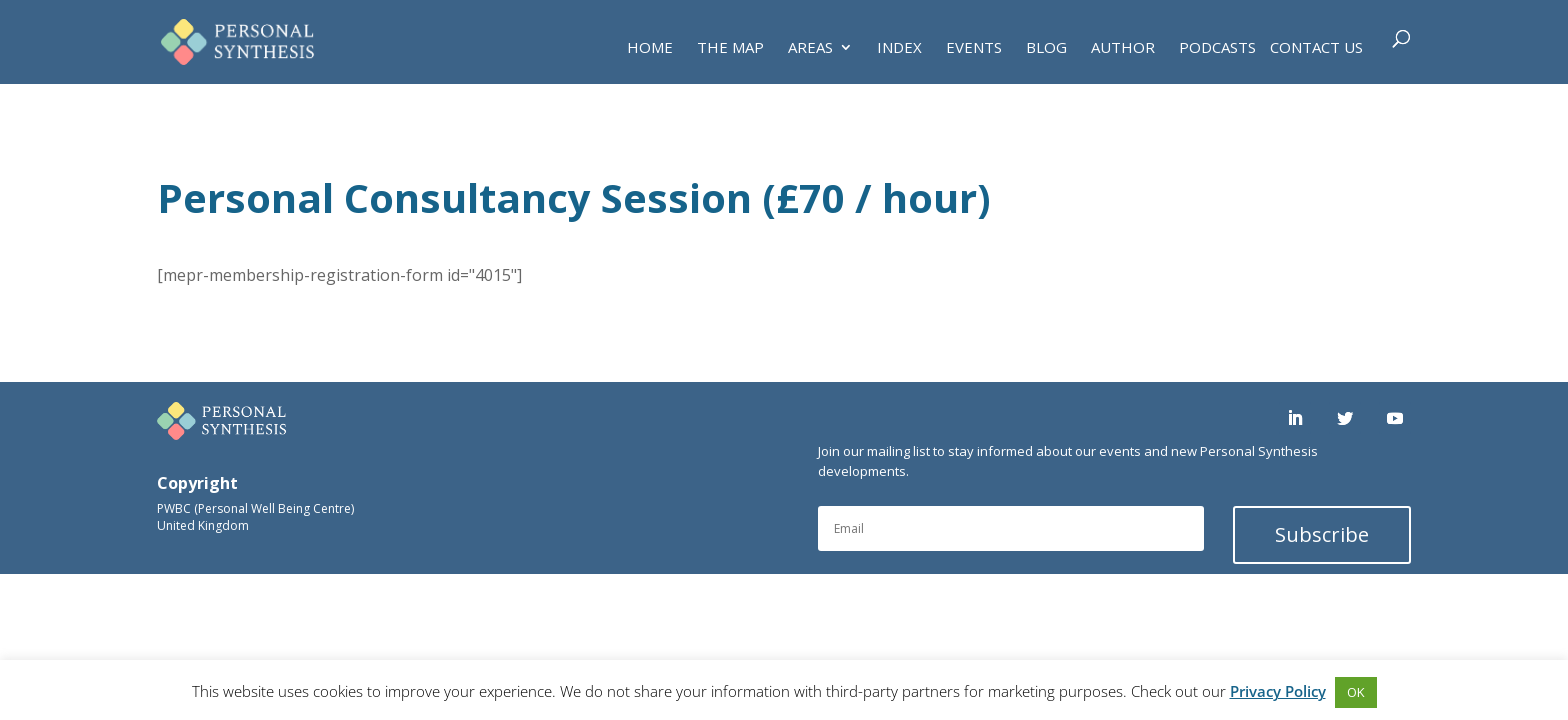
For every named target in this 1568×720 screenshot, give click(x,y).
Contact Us (1316, 48)
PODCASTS (1217, 48)
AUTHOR (1123, 48)
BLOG (1046, 48)
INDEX (899, 48)
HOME (650, 48)
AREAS (810, 48)
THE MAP (730, 48)
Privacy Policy (1278, 691)
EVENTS (974, 48)
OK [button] (1356, 692)
